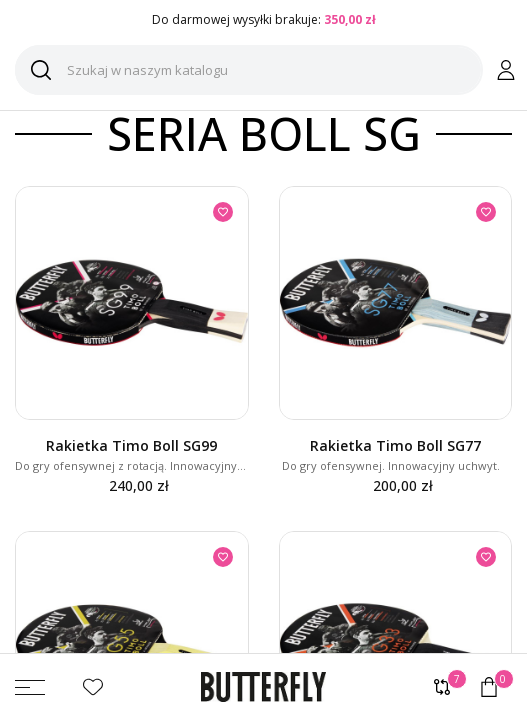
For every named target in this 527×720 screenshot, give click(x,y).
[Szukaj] (249, 70)
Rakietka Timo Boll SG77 (395, 445)
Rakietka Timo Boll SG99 (131, 445)
